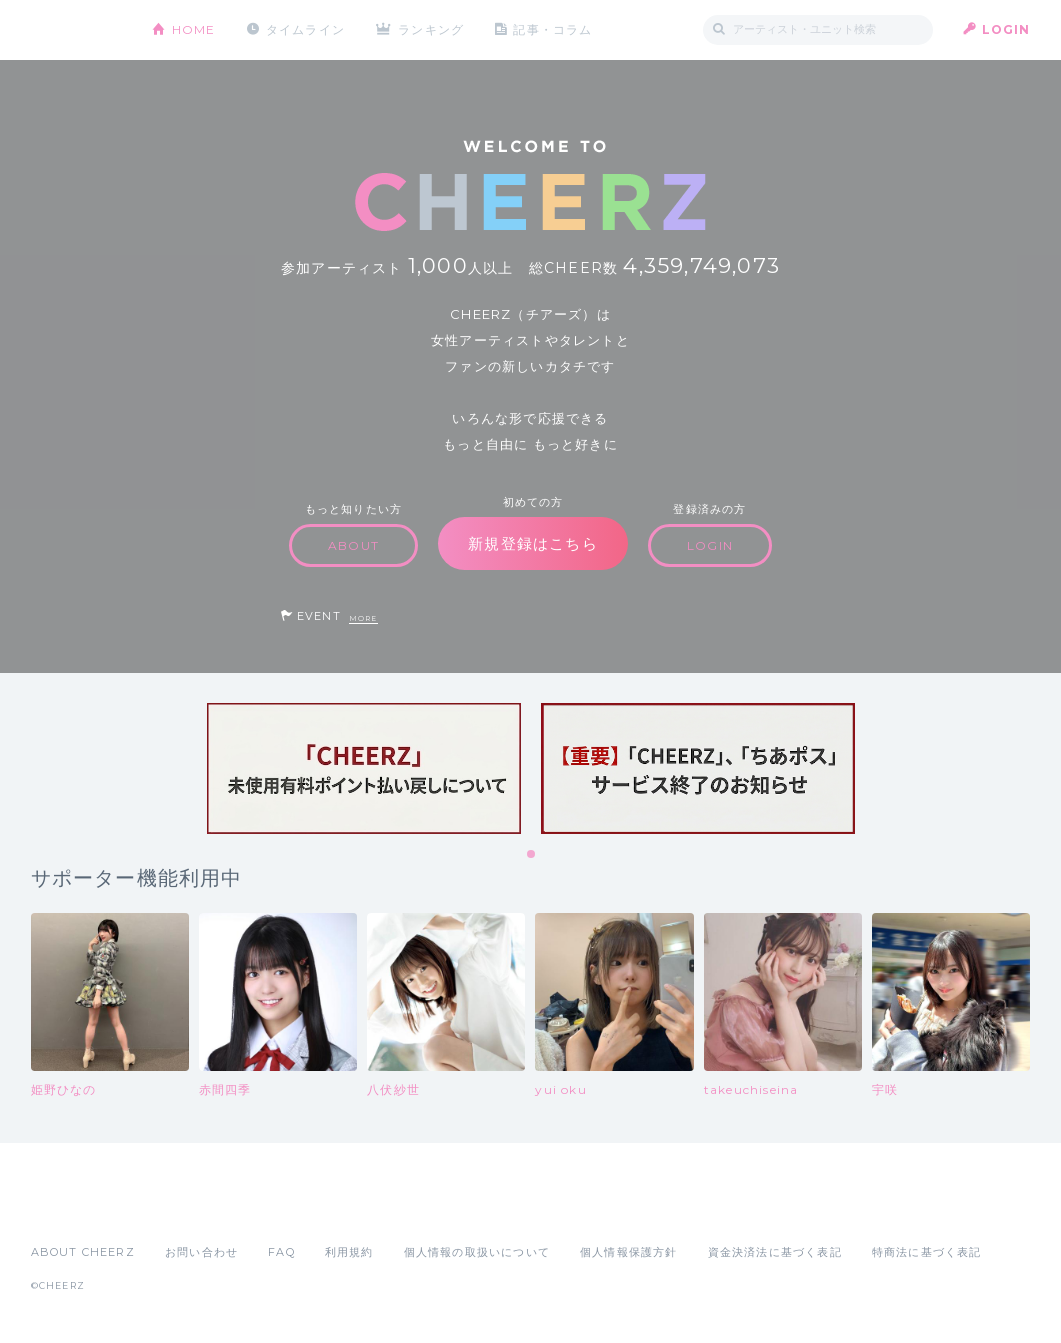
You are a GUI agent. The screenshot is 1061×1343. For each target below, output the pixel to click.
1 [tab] (532, 855)
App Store (77, 1208)
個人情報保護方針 (629, 1252)
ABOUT (353, 545)
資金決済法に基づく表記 (775, 1252)
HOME (194, 29)
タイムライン (305, 29)
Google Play (183, 1208)
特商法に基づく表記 (927, 1252)
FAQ (281, 1252)
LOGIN (1006, 29)
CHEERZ (76, 30)
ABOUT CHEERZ (83, 1252)
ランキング (431, 29)
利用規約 (349, 1252)
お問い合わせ (201, 1252)
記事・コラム (552, 29)
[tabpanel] (364, 768)
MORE (363, 618)
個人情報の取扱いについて (477, 1252)
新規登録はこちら (533, 543)
